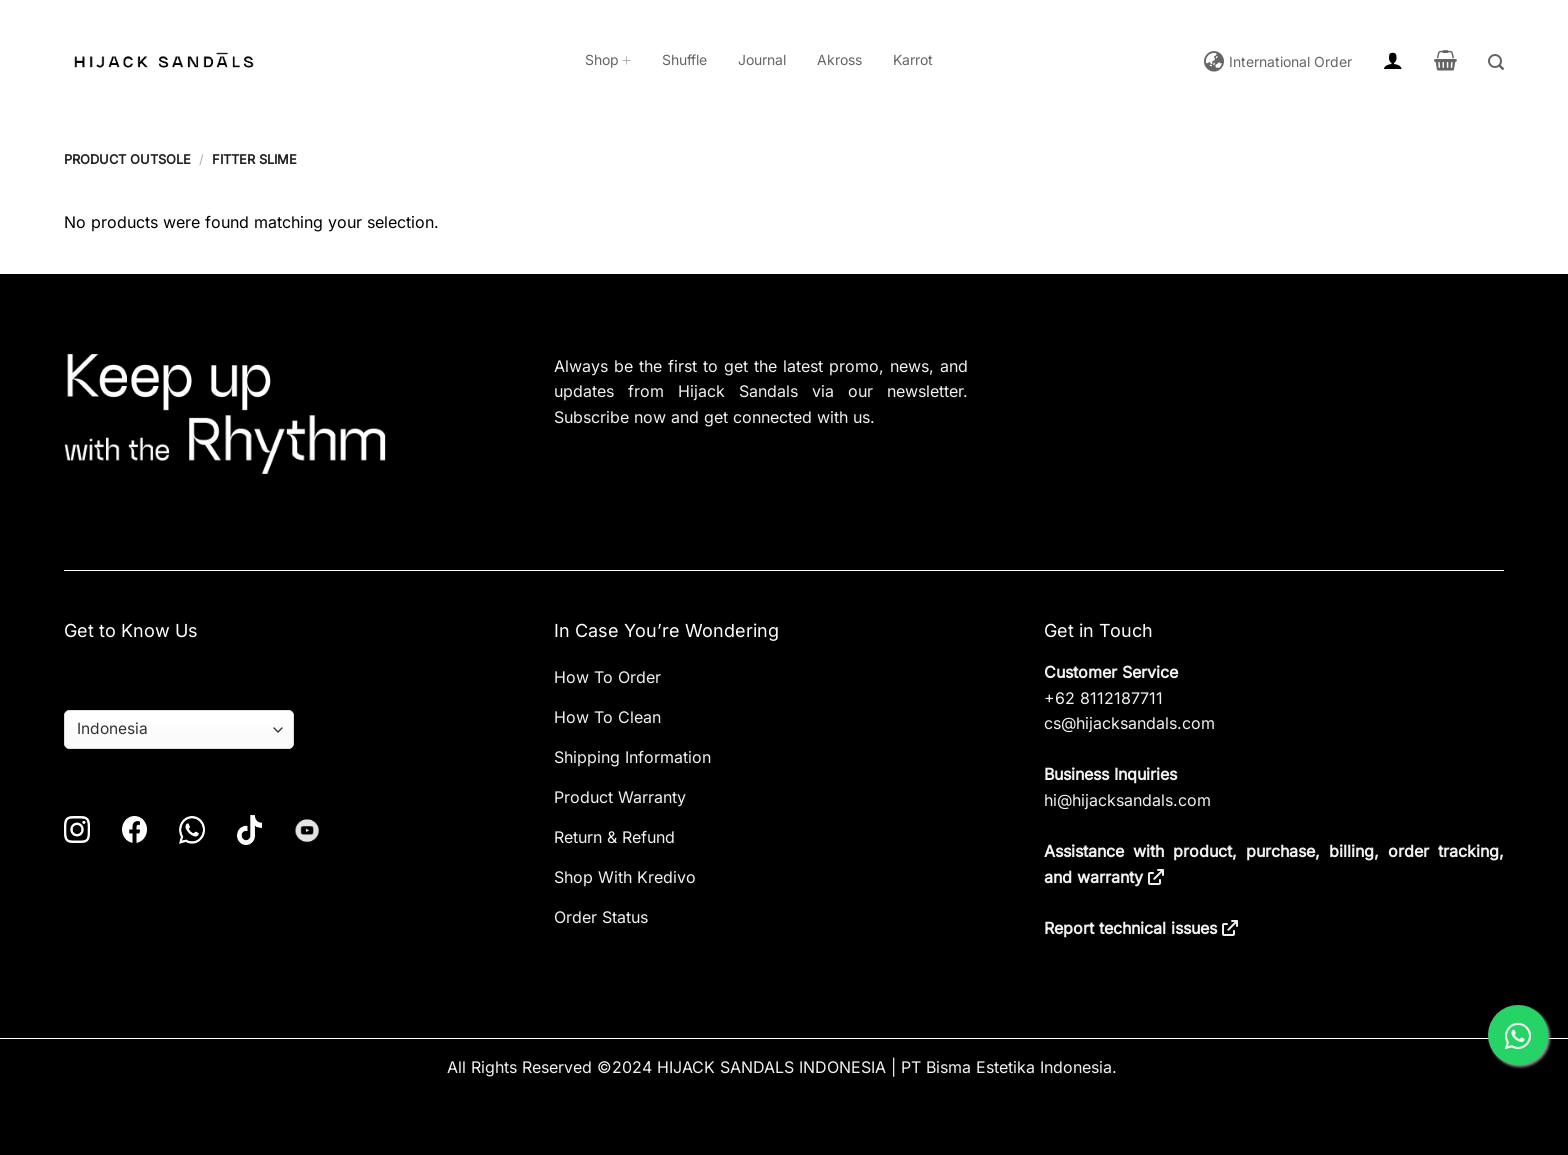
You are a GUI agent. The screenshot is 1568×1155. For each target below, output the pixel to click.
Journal (762, 59)
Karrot (913, 59)
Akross (839, 59)
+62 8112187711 (1103, 698)
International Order (1288, 62)
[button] (1393, 60)
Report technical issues (1130, 928)
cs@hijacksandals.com (1129, 723)
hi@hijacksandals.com (1127, 800)
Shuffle (684, 59)
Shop (608, 59)
